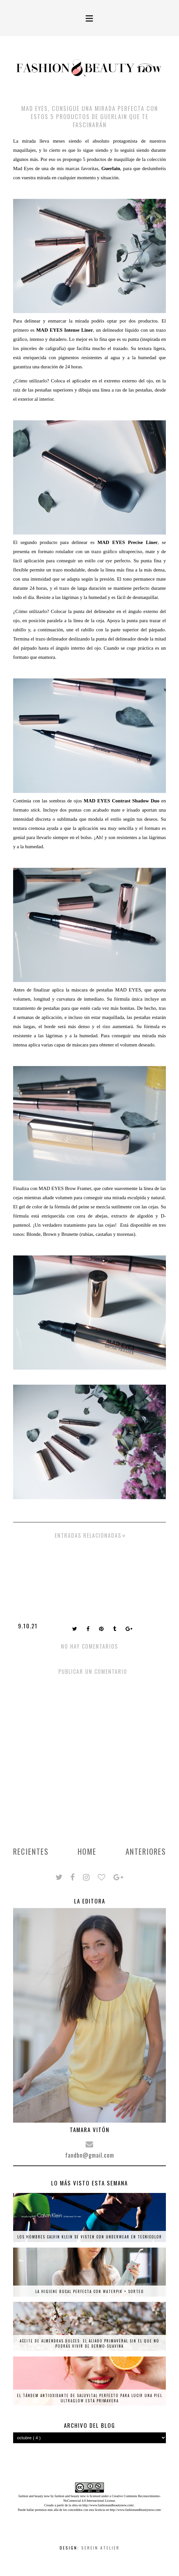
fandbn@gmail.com (89, 2155)
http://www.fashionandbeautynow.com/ (108, 2505)
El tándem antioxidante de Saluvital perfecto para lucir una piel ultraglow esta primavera (89, 2398)
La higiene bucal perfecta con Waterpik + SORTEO (89, 2291)
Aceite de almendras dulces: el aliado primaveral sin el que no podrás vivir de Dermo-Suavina (89, 2343)
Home (87, 1851)
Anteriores (146, 1851)
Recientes (31, 1851)
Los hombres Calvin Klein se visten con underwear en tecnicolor (89, 2236)
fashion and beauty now (70, 2496)
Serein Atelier (100, 2547)
